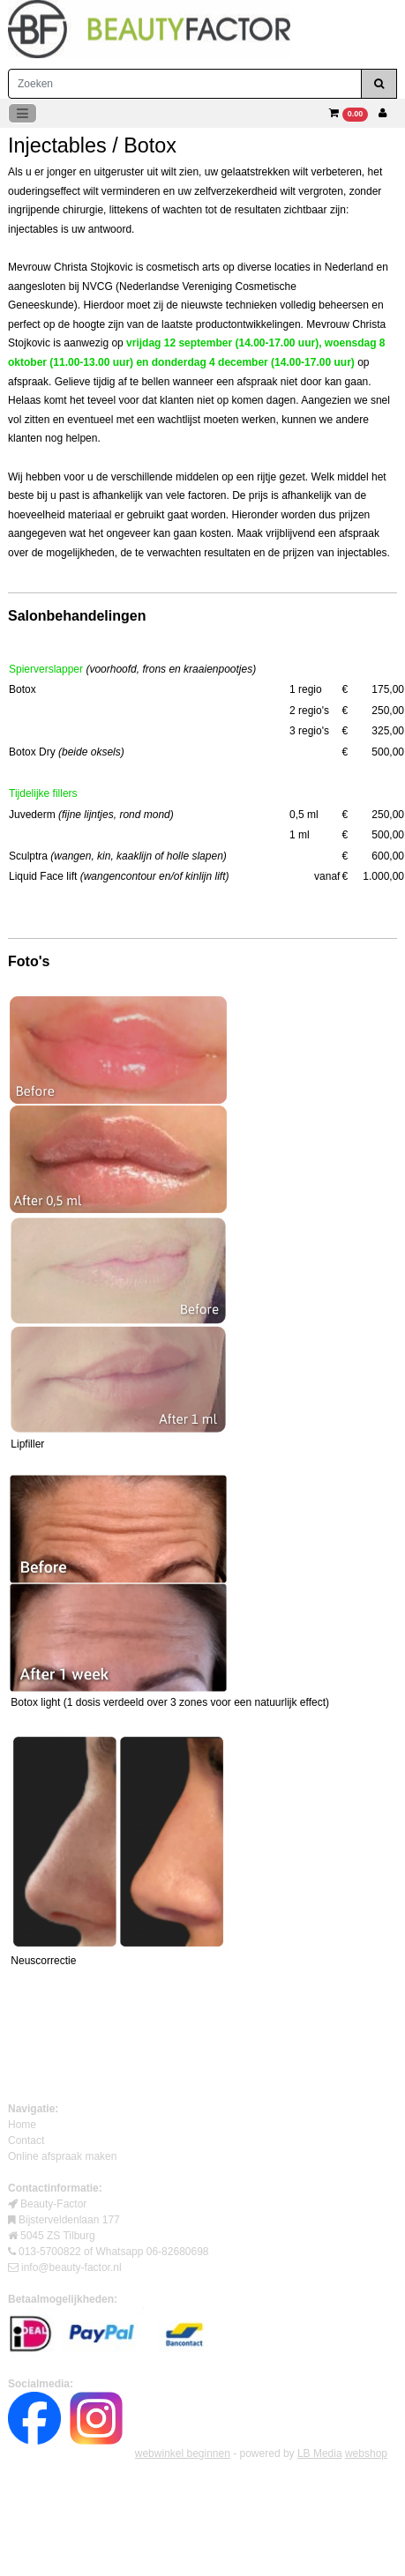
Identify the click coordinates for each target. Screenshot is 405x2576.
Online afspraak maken (62, 2156)
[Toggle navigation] (22, 113)
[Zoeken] (185, 84)
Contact (26, 2140)
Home (22, 2124)
